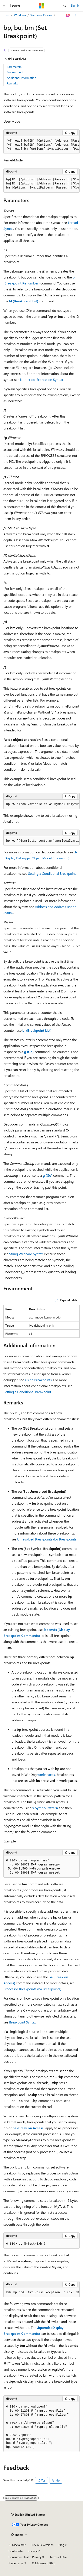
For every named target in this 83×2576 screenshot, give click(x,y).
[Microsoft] (41, 6)
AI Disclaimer (17, 2545)
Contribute (16, 2551)
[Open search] (64, 6)
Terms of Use (58, 2557)
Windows (20, 15)
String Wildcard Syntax (26, 1254)
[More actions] (76, 15)
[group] (41, 145)
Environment (15, 72)
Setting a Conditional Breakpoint (52, 873)
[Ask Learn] (68, 15)
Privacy (32, 2551)
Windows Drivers (41, 15)
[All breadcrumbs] (7, 15)
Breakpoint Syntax (22, 2022)
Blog (61, 2545)
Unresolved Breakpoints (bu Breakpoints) (47, 1539)
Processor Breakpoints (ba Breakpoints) (32, 1989)
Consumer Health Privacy (25, 2557)
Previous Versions (42, 2545)
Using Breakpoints (38, 1380)
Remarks (12, 83)
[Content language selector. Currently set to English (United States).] (28, 2514)
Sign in (75, 5)
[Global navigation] (4, 6)
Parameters (14, 67)
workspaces (46, 1774)
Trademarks (16, 2563)
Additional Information (21, 78)
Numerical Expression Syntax (41, 379)
